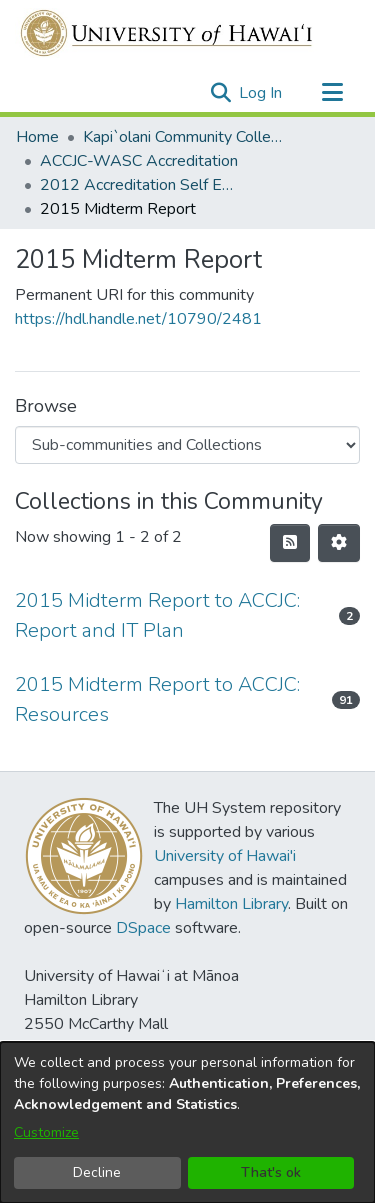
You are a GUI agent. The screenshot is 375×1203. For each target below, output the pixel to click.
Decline (97, 1172)
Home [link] (37, 137)
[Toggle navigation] (332, 93)
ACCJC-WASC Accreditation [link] (139, 161)
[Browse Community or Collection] (187, 445)
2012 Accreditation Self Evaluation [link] (140, 185)
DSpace (143, 928)
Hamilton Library (231, 904)
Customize (46, 1132)
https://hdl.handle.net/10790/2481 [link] (138, 319)
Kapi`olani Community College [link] (183, 137)
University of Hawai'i (225, 856)
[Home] (167, 33)
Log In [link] (261, 93)
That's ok (271, 1172)
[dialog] (187, 1122)
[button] (220, 93)
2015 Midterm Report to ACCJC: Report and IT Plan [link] (157, 615)
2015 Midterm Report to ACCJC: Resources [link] (157, 699)
